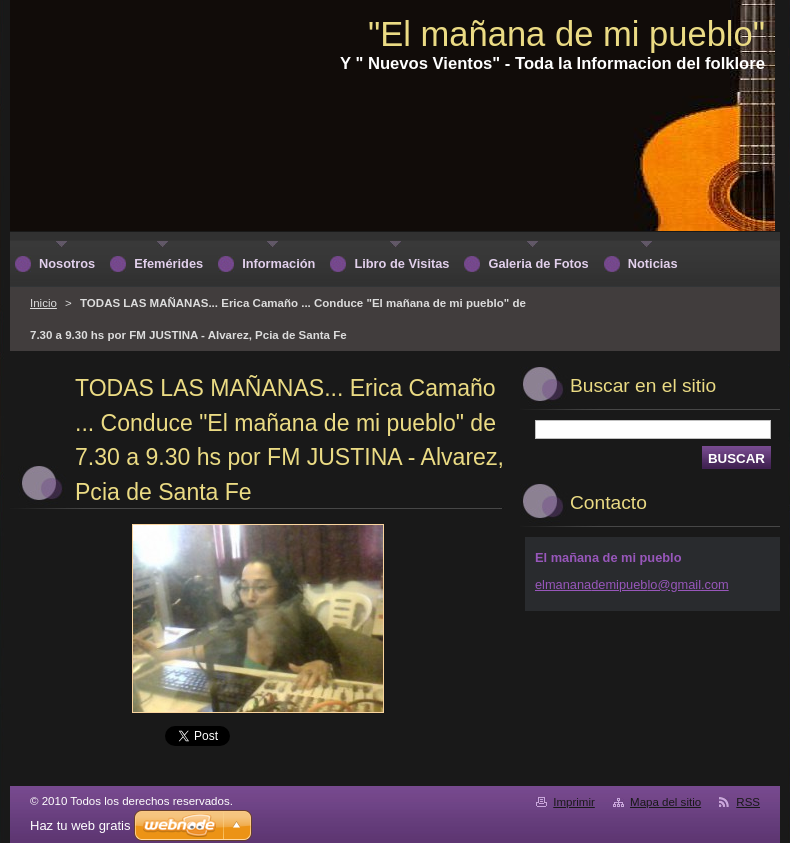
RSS (748, 802)
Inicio (43, 303)
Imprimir (574, 802)
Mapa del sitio (665, 802)
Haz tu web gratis (80, 825)
